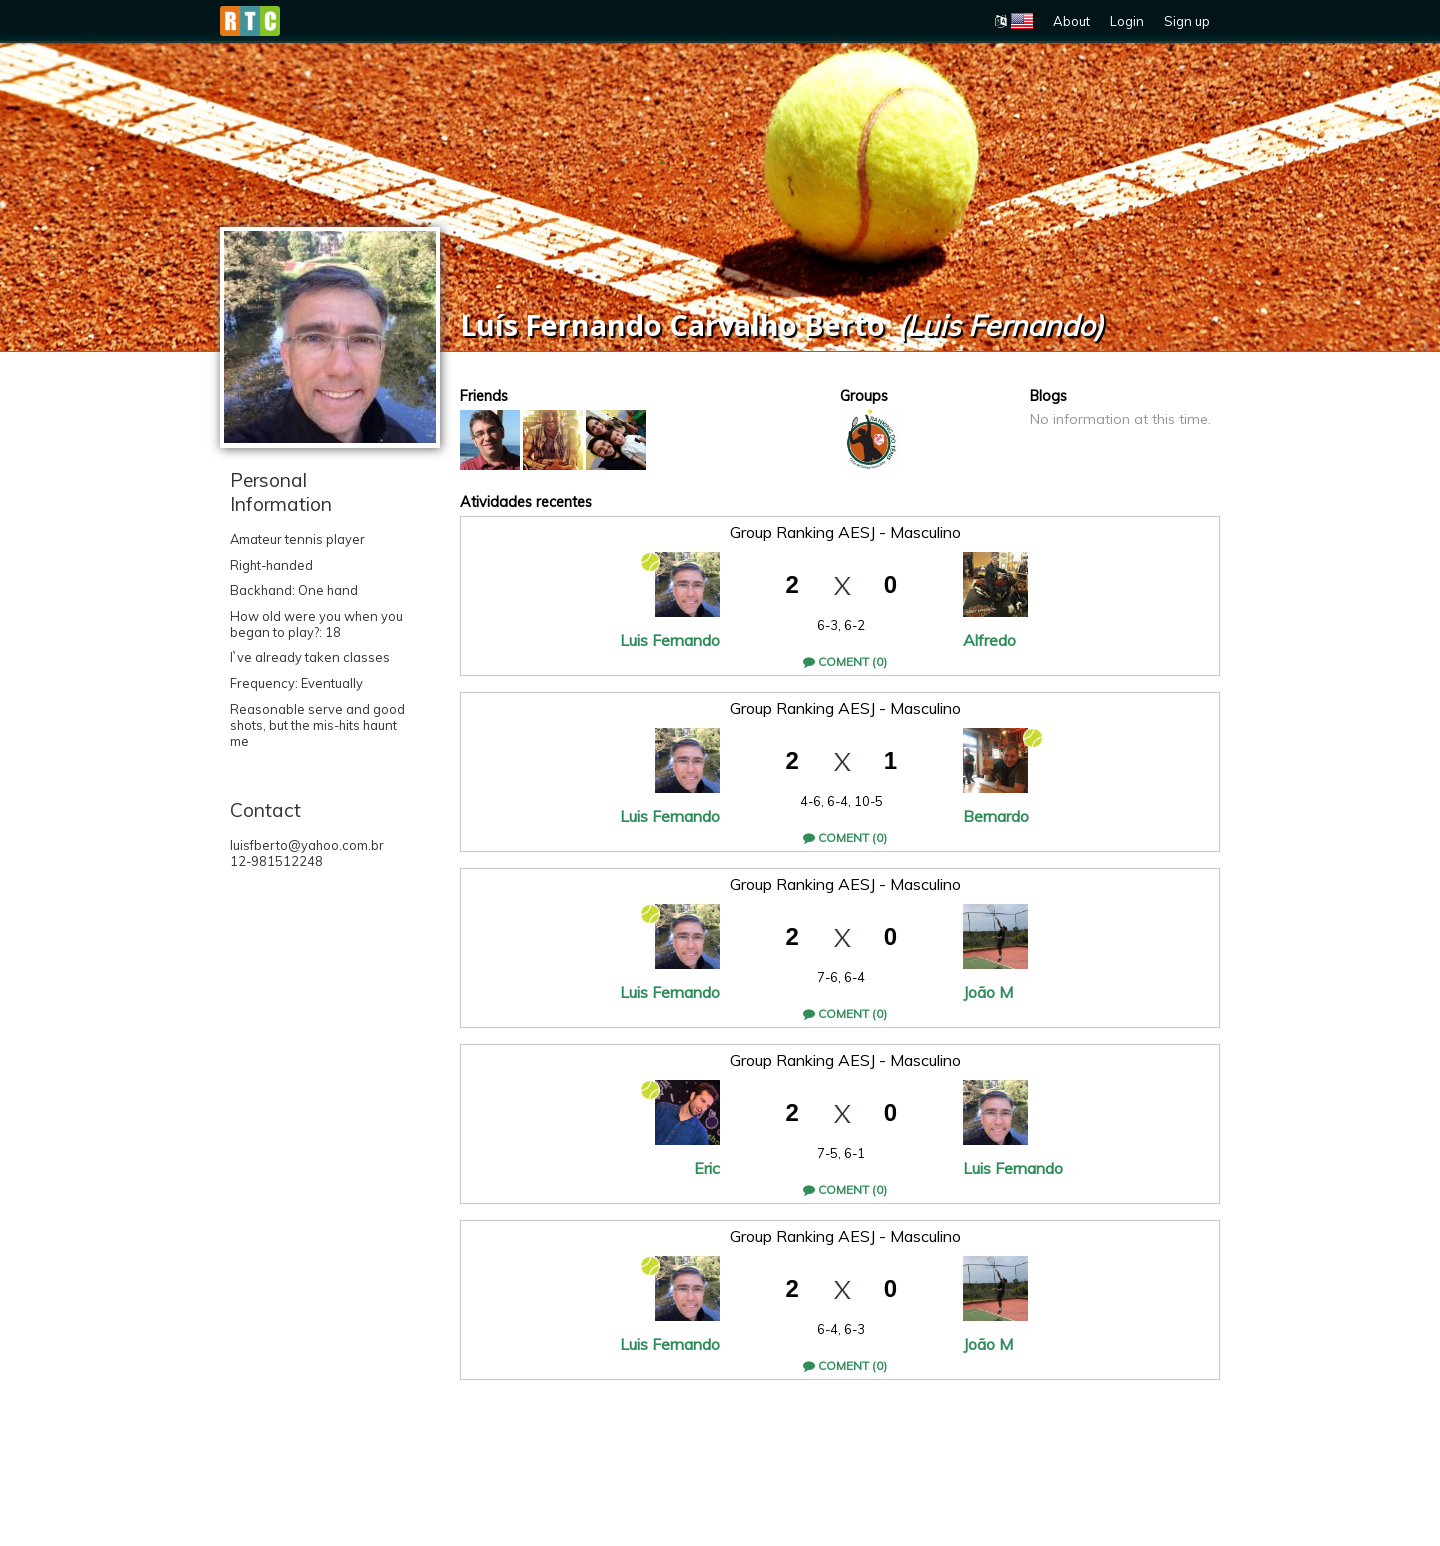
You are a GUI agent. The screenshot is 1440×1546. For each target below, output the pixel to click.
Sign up (1187, 21)
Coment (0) (845, 661)
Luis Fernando (670, 640)
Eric (707, 1168)
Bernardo (996, 816)
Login (1127, 21)
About (1071, 21)
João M (988, 992)
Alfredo (989, 640)
